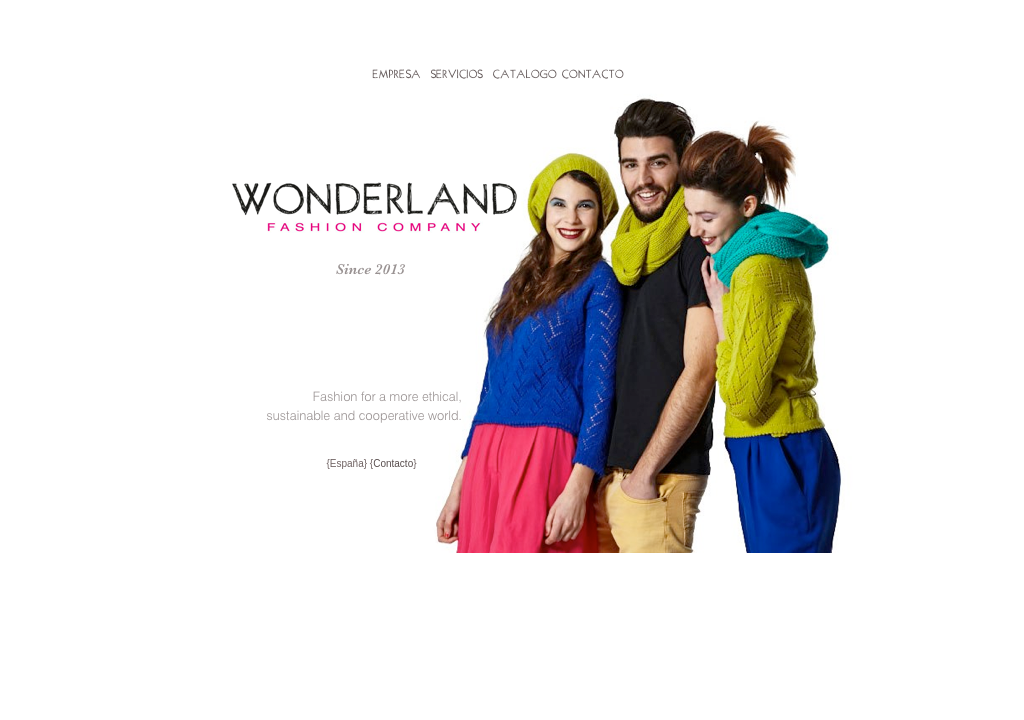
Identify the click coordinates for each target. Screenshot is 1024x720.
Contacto (393, 463)
